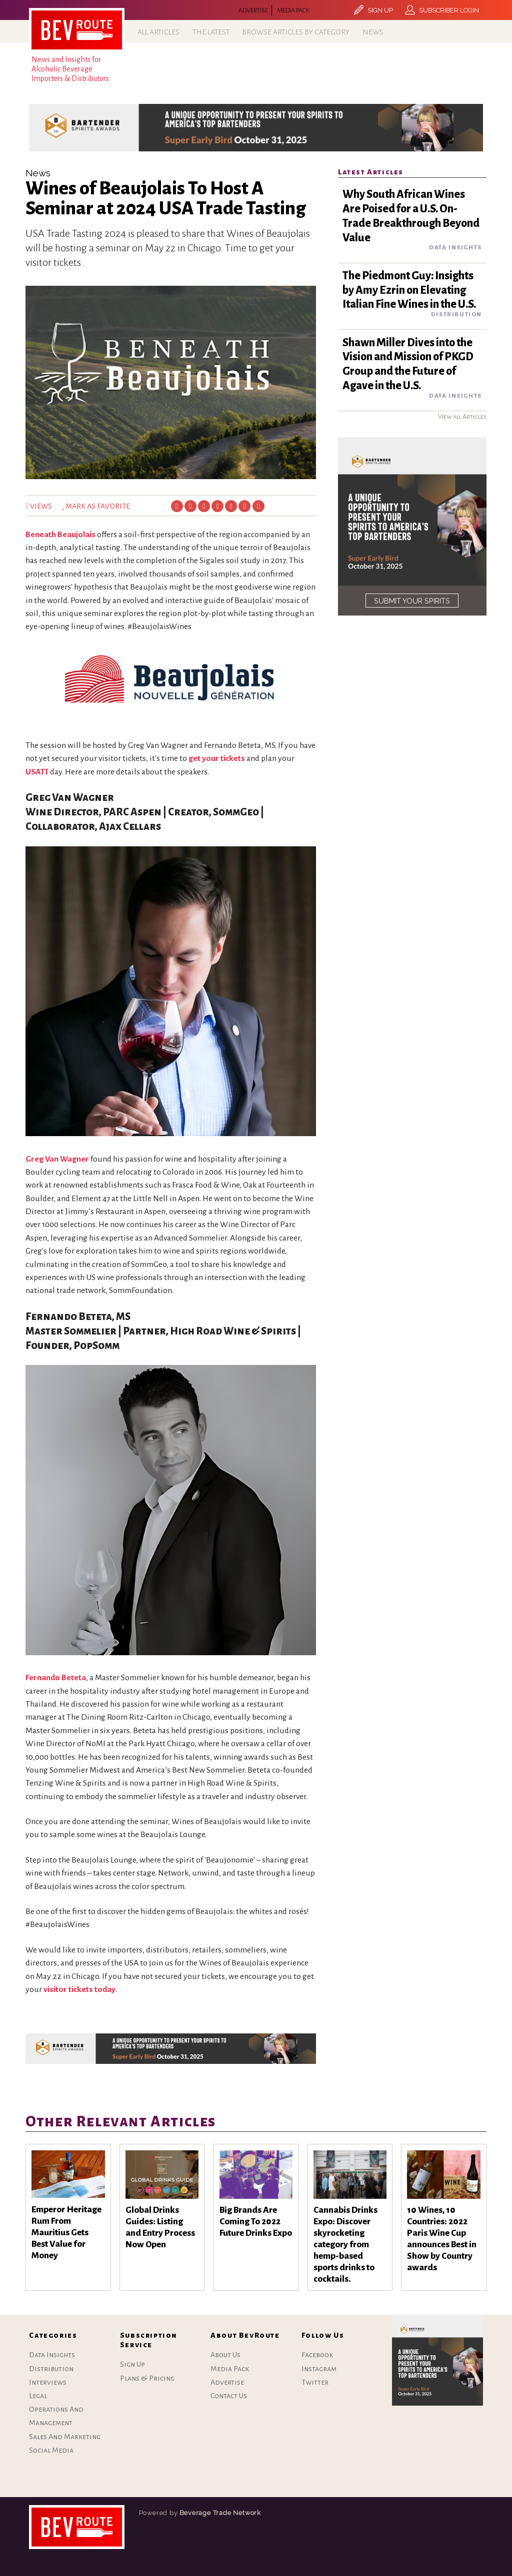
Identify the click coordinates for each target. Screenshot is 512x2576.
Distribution (51, 2369)
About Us (225, 2355)
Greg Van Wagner (57, 1159)
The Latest (211, 32)
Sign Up (132, 2364)
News (373, 32)
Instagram (319, 2369)
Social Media (51, 2450)
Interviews (47, 2382)
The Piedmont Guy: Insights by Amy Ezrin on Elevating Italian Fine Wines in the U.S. (409, 290)
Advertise (253, 10)
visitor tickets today (80, 1989)
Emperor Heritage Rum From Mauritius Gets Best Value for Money (67, 2232)
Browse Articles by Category (296, 32)
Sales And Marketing (64, 2437)
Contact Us (228, 2396)
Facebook (317, 2355)
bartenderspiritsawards (77, 2527)
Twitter (315, 2382)
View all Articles (462, 416)
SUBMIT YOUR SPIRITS (412, 601)
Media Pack (293, 10)
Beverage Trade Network (220, 2513)
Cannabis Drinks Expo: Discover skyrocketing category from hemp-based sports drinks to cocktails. (346, 2244)
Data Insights (52, 2355)
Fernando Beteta (56, 1677)
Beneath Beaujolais (61, 534)
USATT (37, 771)
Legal (38, 2396)
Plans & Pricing (147, 2378)
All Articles (159, 32)
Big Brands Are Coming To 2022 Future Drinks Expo (256, 2221)
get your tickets (216, 758)
